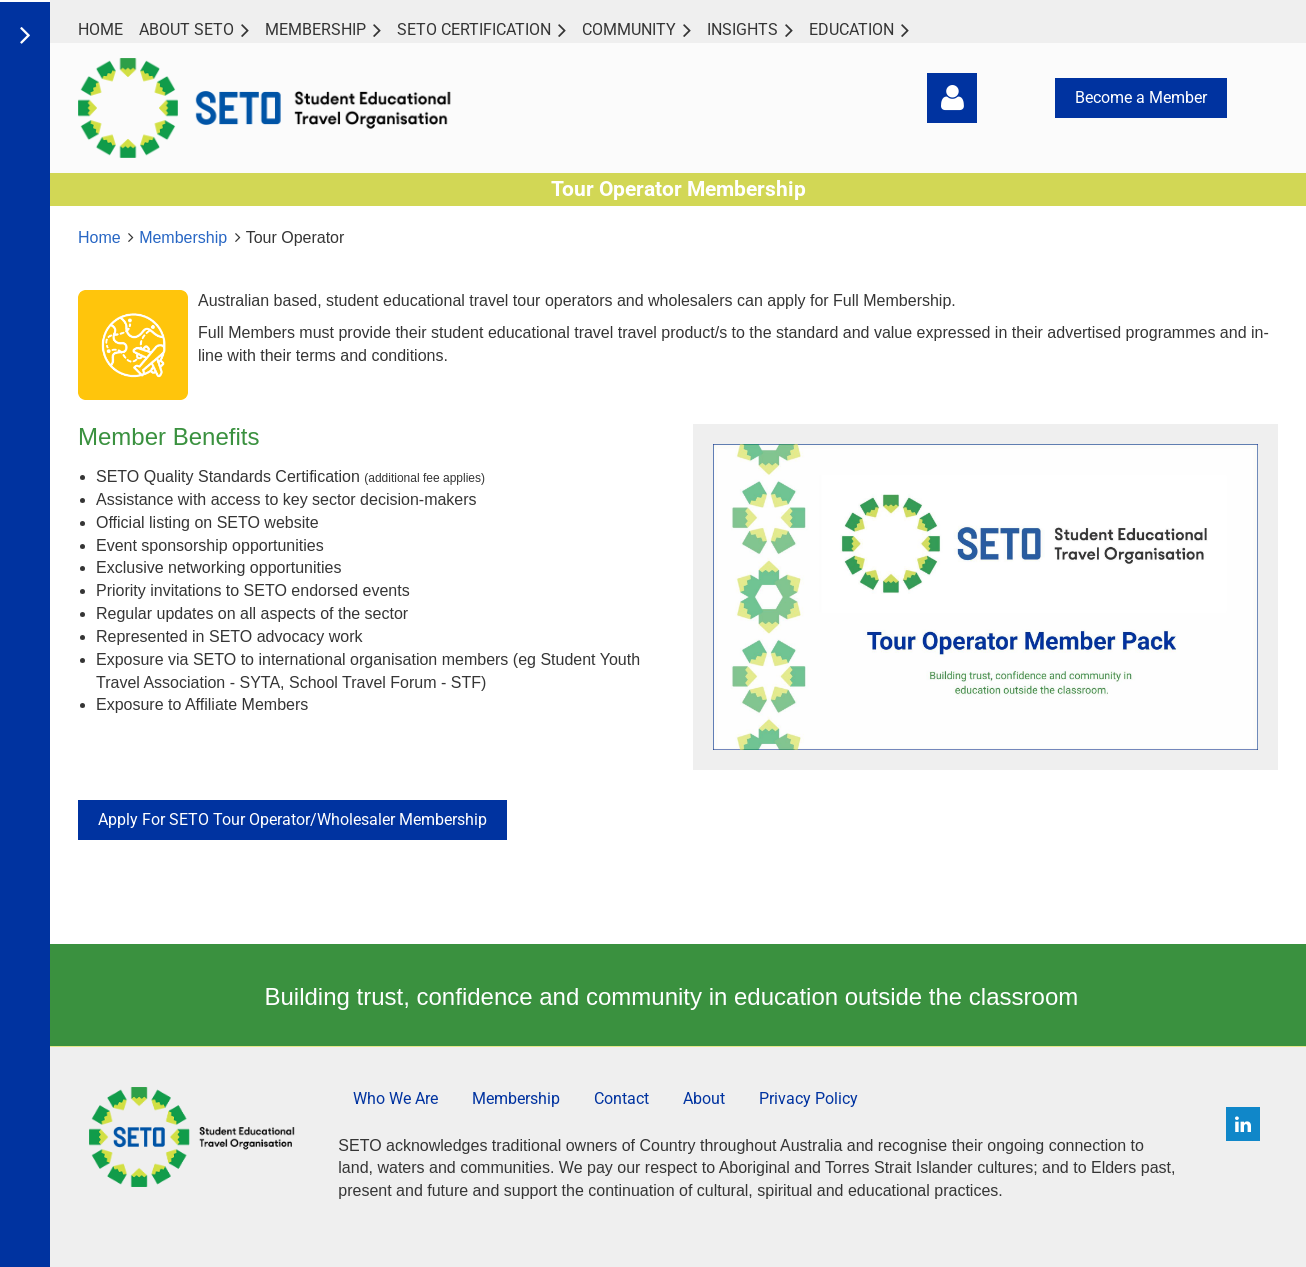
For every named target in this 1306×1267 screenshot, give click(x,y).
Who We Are (395, 1098)
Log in (952, 98)
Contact (621, 1098)
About (704, 1098)
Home (99, 237)
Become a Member (1141, 97)
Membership (183, 237)
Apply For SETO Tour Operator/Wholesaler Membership (292, 819)
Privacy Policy (808, 1098)
